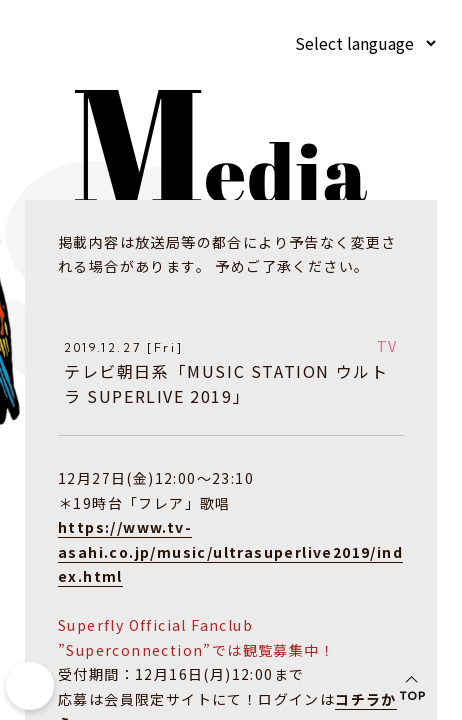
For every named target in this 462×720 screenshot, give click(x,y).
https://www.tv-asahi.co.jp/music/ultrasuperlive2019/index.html (230, 550)
